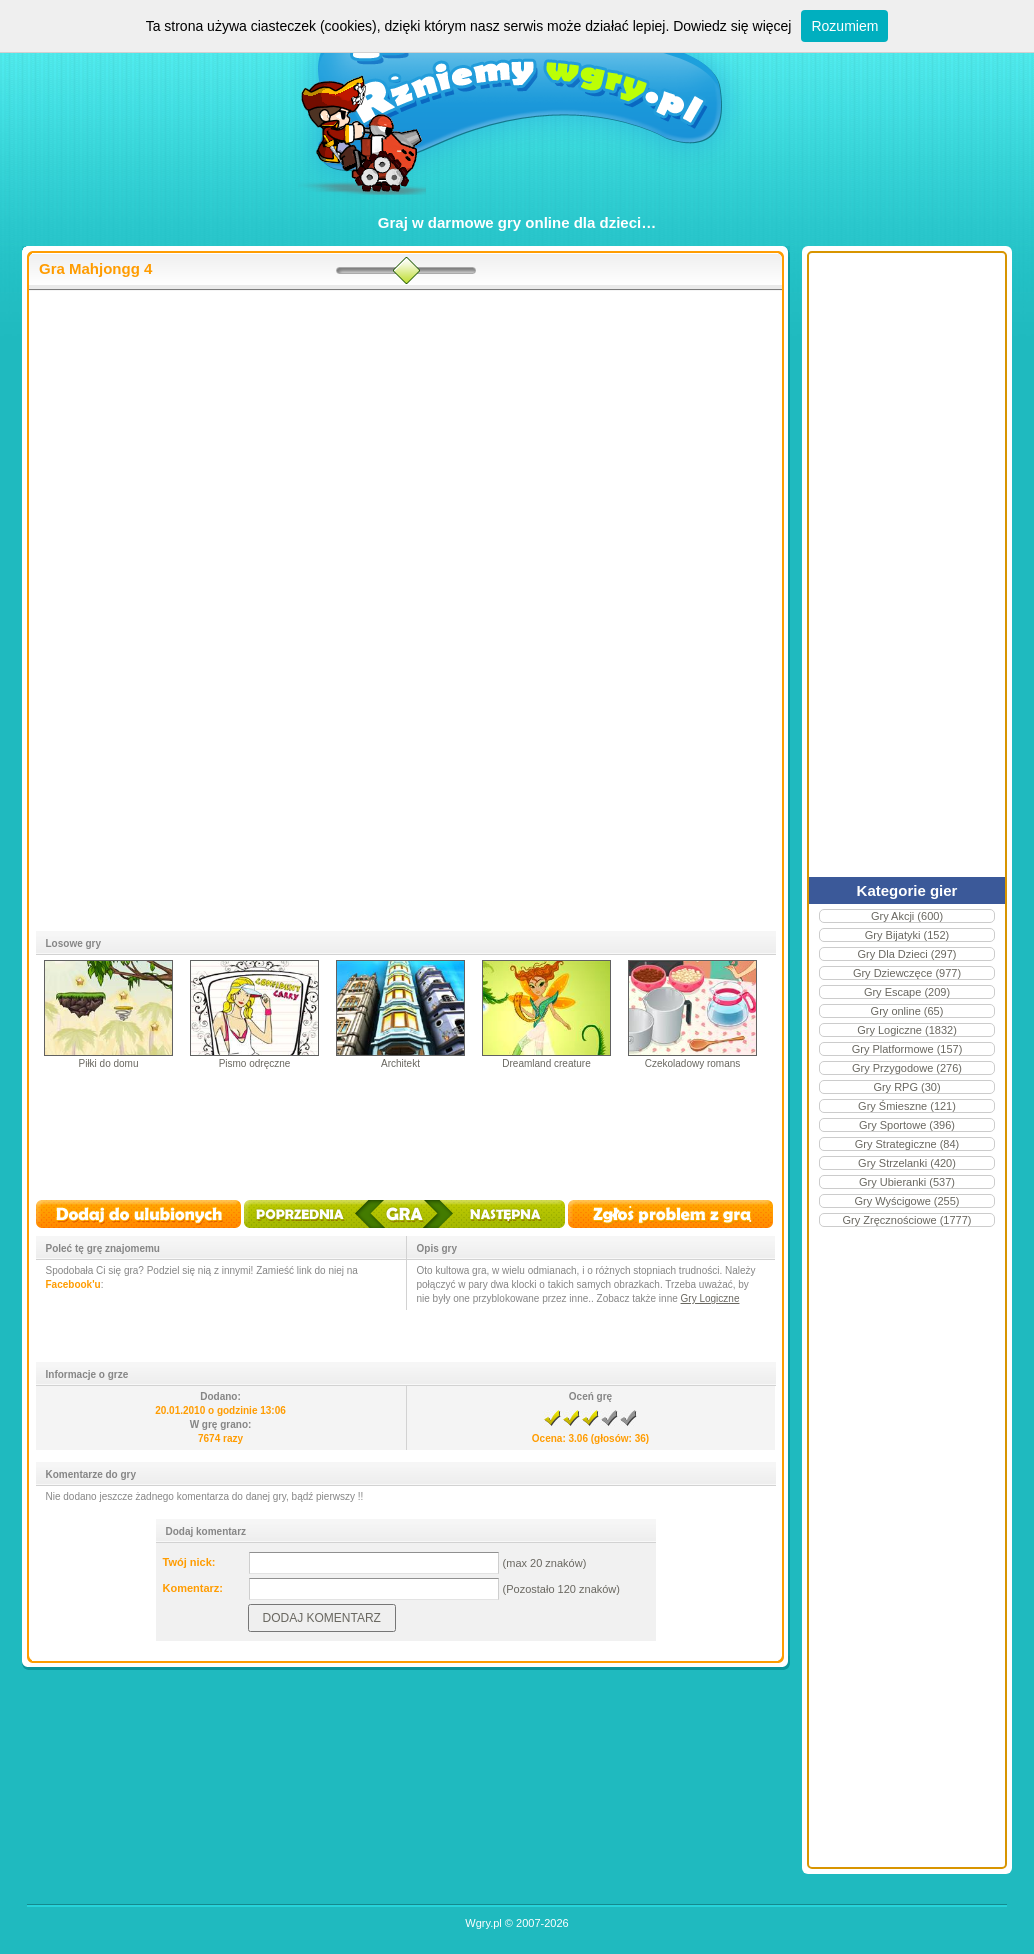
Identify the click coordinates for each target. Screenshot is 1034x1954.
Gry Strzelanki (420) (907, 1163)
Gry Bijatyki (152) (907, 935)
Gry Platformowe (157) (907, 1049)
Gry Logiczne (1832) (907, 1030)
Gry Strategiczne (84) (907, 1144)
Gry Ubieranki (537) (907, 1182)
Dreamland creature (546, 1063)
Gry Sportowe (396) (907, 1125)
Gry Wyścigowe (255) (906, 1201)
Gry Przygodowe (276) (907, 1068)
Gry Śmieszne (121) (907, 1106)
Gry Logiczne (710, 1298)
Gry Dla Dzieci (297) (906, 954)
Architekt (400, 1063)
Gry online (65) (907, 1011)
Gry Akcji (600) (907, 916)
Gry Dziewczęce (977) (907, 973)
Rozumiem (844, 26)
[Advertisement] (405, 451)
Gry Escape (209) (907, 992)
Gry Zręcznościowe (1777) (907, 1220)
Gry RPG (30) (906, 1087)
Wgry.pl (483, 1923)
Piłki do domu (108, 1063)
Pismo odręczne (255, 1063)
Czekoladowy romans (693, 1063)
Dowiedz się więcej (732, 26)
